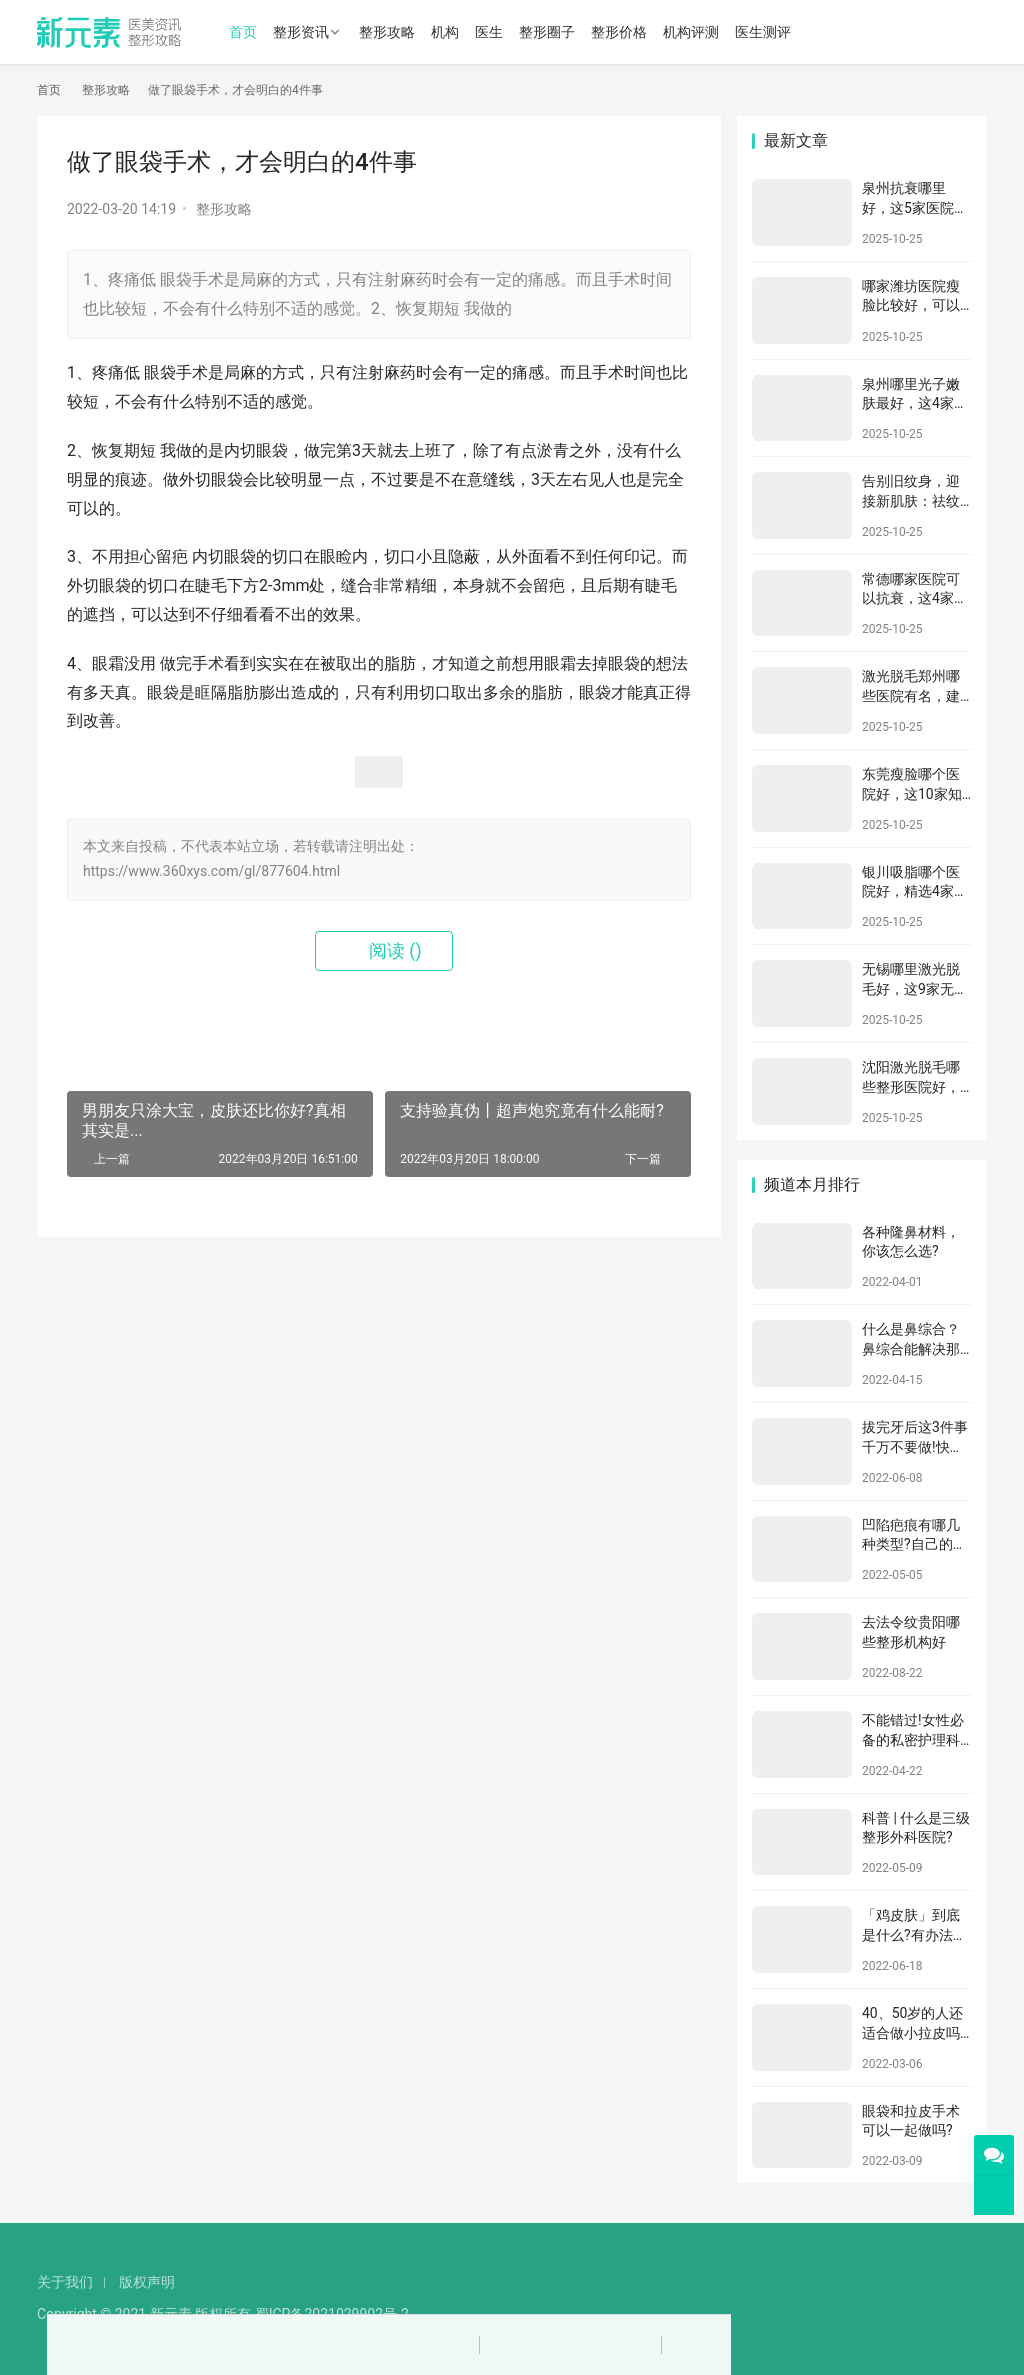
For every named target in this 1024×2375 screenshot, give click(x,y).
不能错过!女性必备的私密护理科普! (913, 1739)
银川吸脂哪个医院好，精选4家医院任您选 (915, 891)
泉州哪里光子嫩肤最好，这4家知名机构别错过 (915, 403)
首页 (243, 32)
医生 (489, 32)
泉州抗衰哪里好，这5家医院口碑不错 (915, 207)
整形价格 (619, 32)
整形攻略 (387, 32)
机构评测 (691, 32)
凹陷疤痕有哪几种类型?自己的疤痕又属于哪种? (914, 1544)
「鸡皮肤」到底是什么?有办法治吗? (914, 1934)
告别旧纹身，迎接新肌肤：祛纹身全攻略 (911, 500)
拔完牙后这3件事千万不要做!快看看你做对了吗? (915, 1446)
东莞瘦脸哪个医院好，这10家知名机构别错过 (912, 793)
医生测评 (763, 32)
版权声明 (147, 2282)
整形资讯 (301, 32)
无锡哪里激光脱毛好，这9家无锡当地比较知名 (915, 988)
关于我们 (65, 2282)
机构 (445, 32)
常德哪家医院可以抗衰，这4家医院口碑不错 (915, 598)
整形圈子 (547, 32)
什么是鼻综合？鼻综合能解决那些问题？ (911, 1348)
